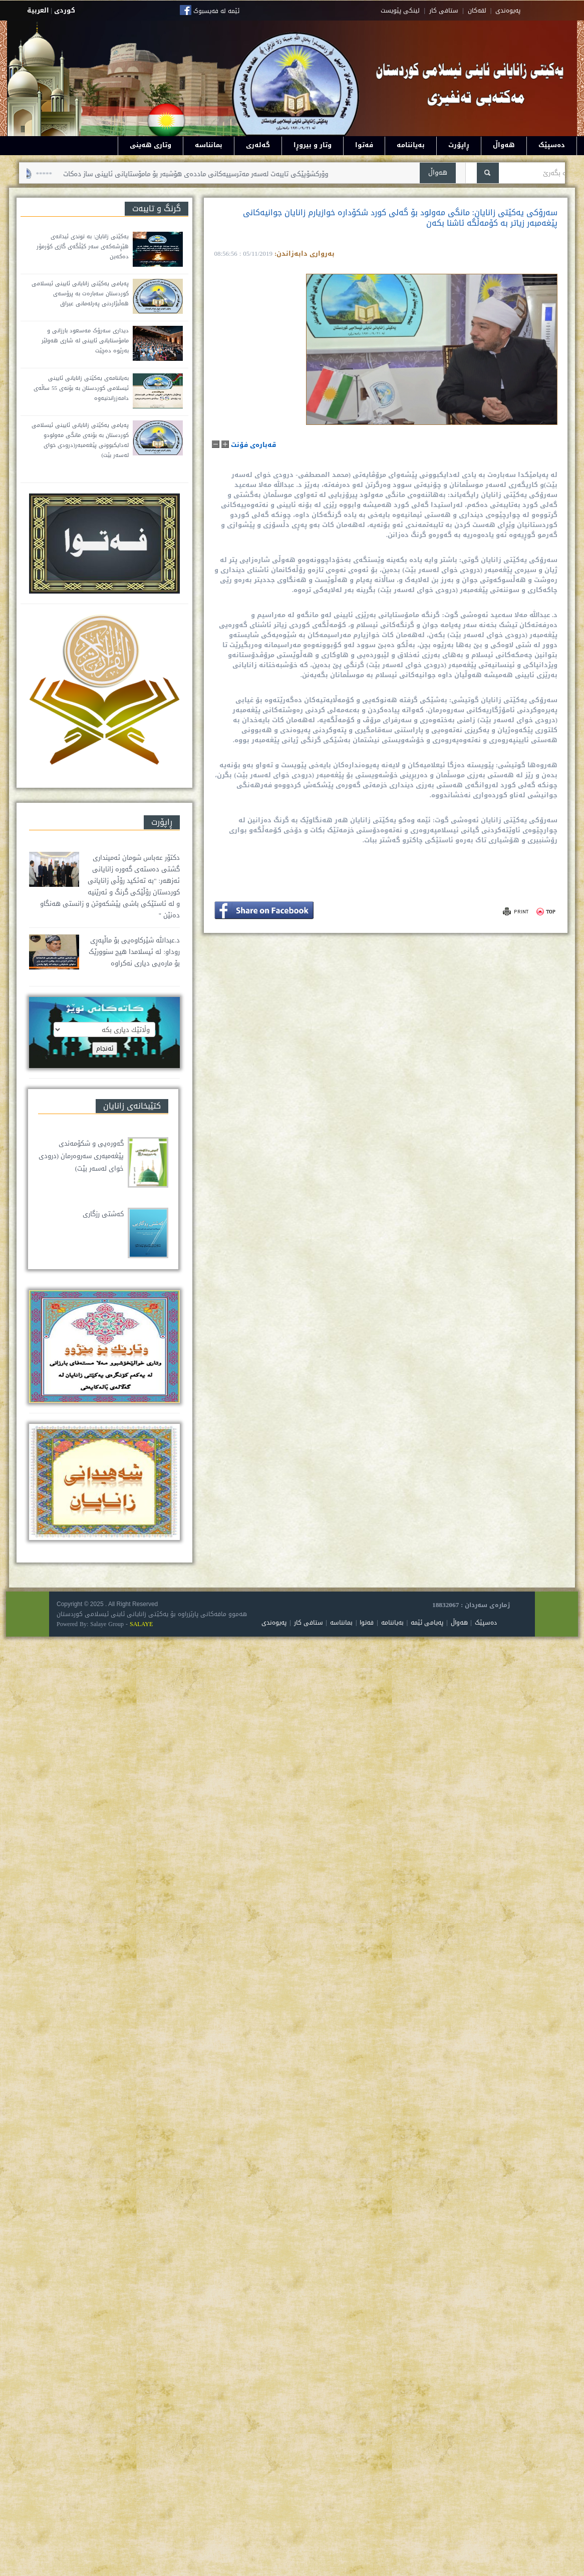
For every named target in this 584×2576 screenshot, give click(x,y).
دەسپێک (551, 145)
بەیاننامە (411, 145)
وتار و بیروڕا (313, 145)
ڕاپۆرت (458, 145)
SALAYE (141, 1624)
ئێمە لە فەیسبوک (216, 11)
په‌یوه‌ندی (507, 10)
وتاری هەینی (150, 145)
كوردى (64, 10)
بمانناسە (208, 145)
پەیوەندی (273, 1622)
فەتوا (364, 145)
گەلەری (258, 145)
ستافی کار (443, 10)
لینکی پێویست (400, 10)
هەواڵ (504, 145)
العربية (38, 10)
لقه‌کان (477, 10)
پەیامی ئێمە (427, 1622)
